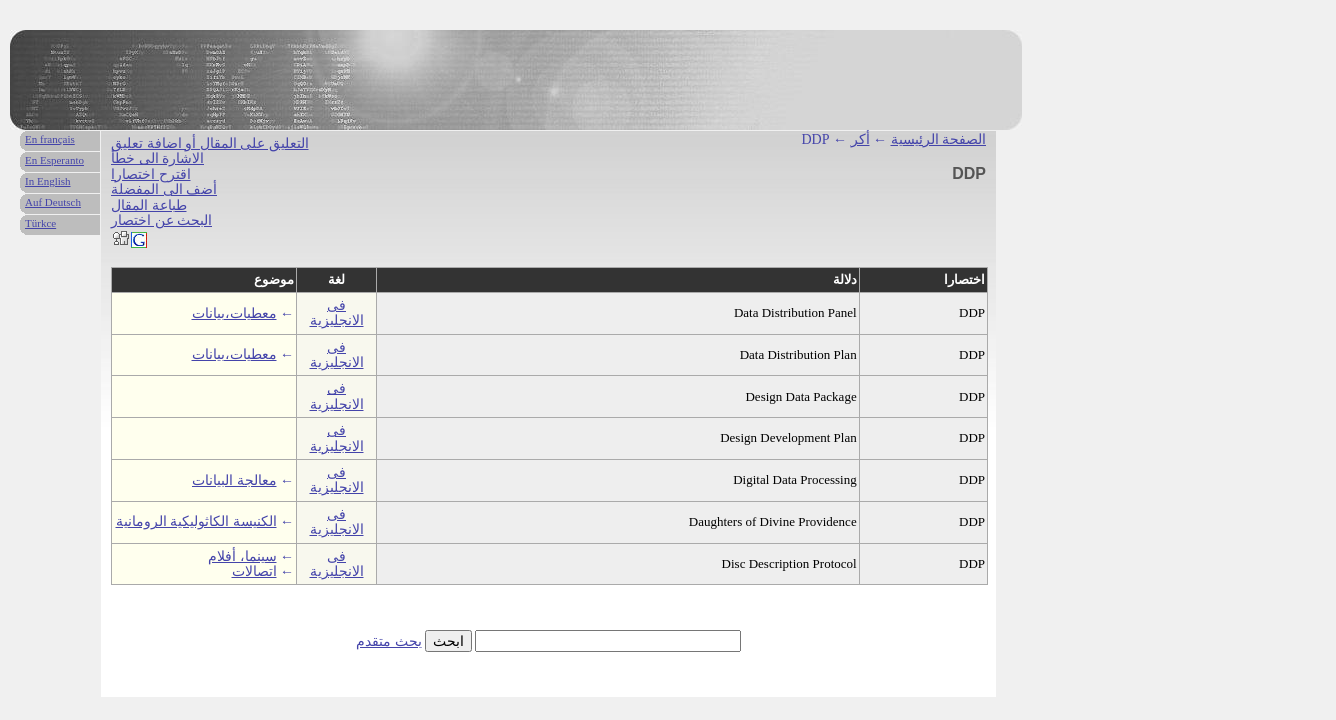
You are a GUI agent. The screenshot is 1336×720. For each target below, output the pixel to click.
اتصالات (254, 571)
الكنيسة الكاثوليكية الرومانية (196, 521)
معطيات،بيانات (234, 313)
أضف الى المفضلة (164, 189)
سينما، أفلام (242, 556)
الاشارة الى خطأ (157, 158)
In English (48, 181)
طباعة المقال (149, 205)
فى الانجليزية (337, 313)
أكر (860, 139)
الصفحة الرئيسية (939, 139)
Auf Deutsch (53, 202)
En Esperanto (54, 160)
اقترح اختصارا (151, 174)
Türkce (40, 223)
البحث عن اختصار (161, 220)
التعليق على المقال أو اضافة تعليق (210, 143)
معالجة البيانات (234, 480)
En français (50, 139)
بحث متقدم (389, 641)
